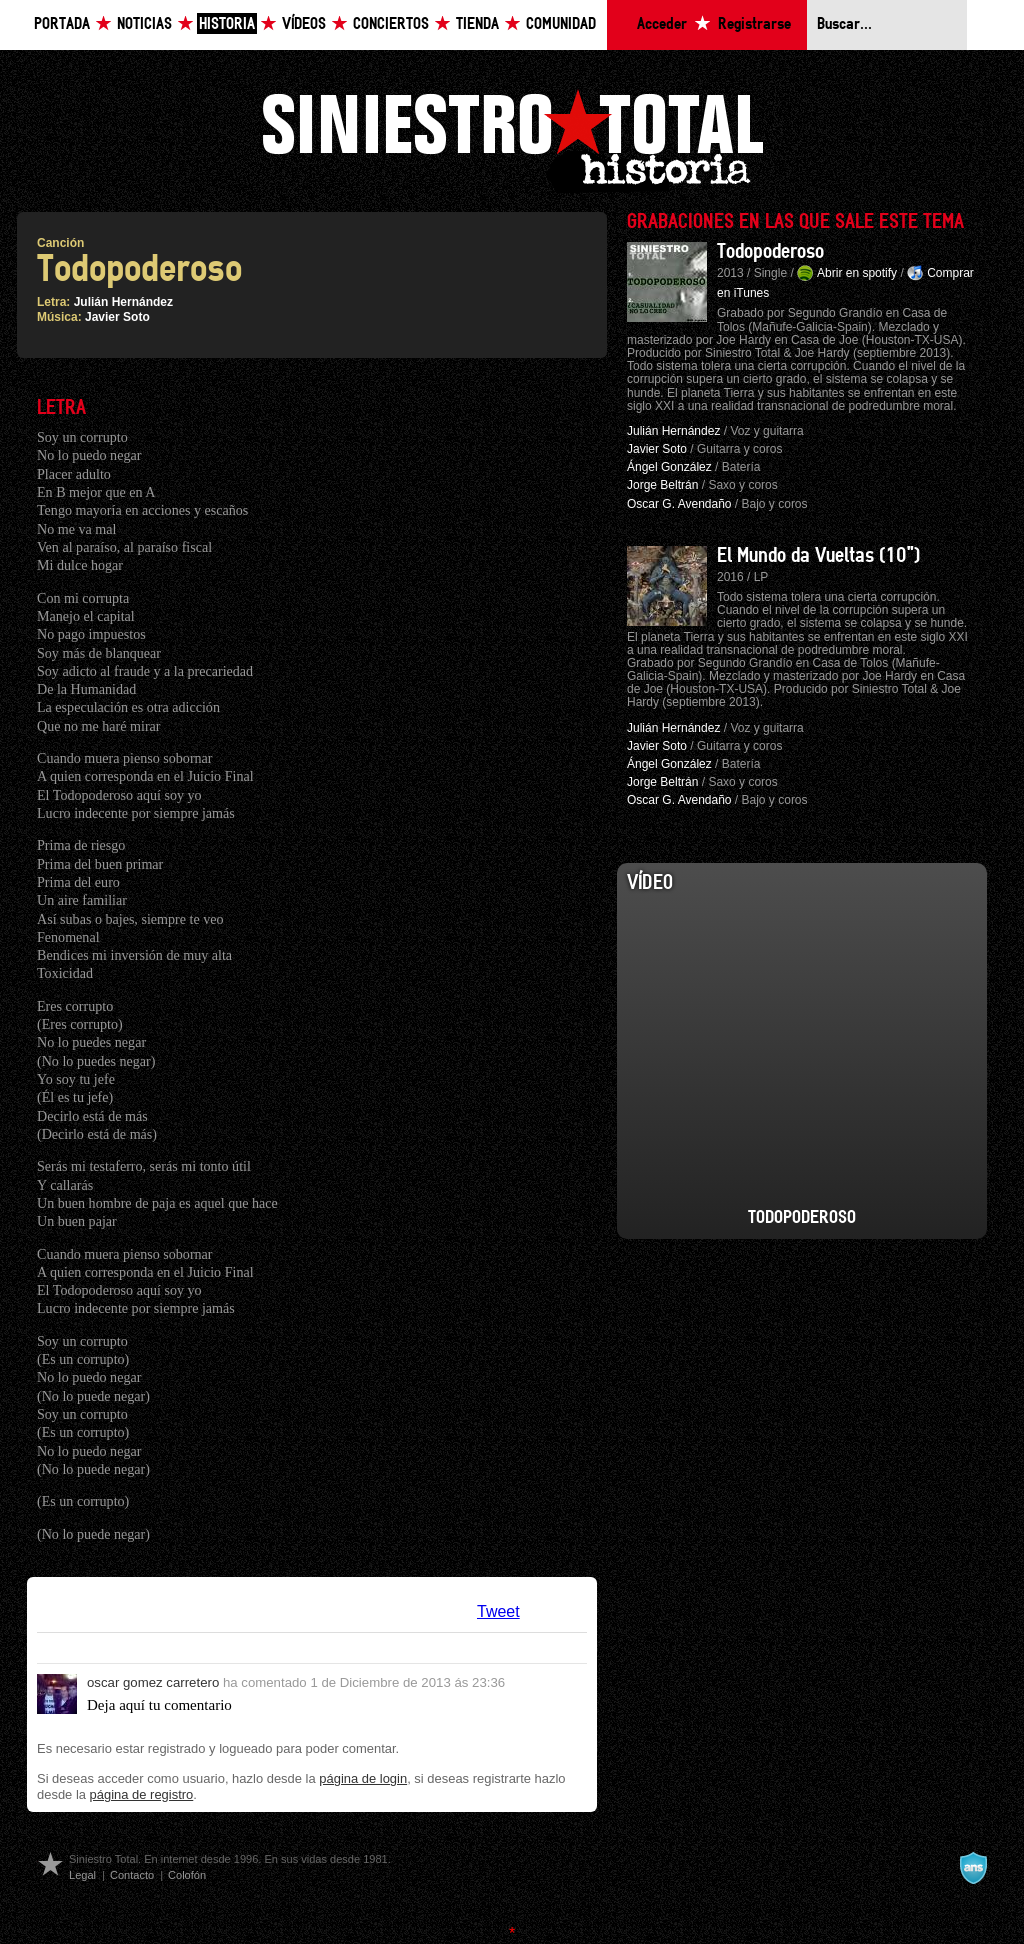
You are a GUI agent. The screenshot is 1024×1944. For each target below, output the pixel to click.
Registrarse (754, 24)
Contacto (132, 1875)
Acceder (662, 24)
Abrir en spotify (857, 273)
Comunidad (561, 24)
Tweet (498, 1611)
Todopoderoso (770, 252)
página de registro (142, 1794)
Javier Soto (117, 317)
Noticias (144, 24)
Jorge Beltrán (662, 485)
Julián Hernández (123, 302)
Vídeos (304, 24)
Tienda (477, 24)
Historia (227, 24)
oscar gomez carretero (153, 1682)
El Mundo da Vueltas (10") (818, 556)
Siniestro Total (512, 138)
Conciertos (391, 24)
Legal (82, 1875)
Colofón (187, 1875)
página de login (363, 1778)
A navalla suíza (973, 1868)
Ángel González (669, 467)
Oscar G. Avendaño (679, 504)
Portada (62, 24)
